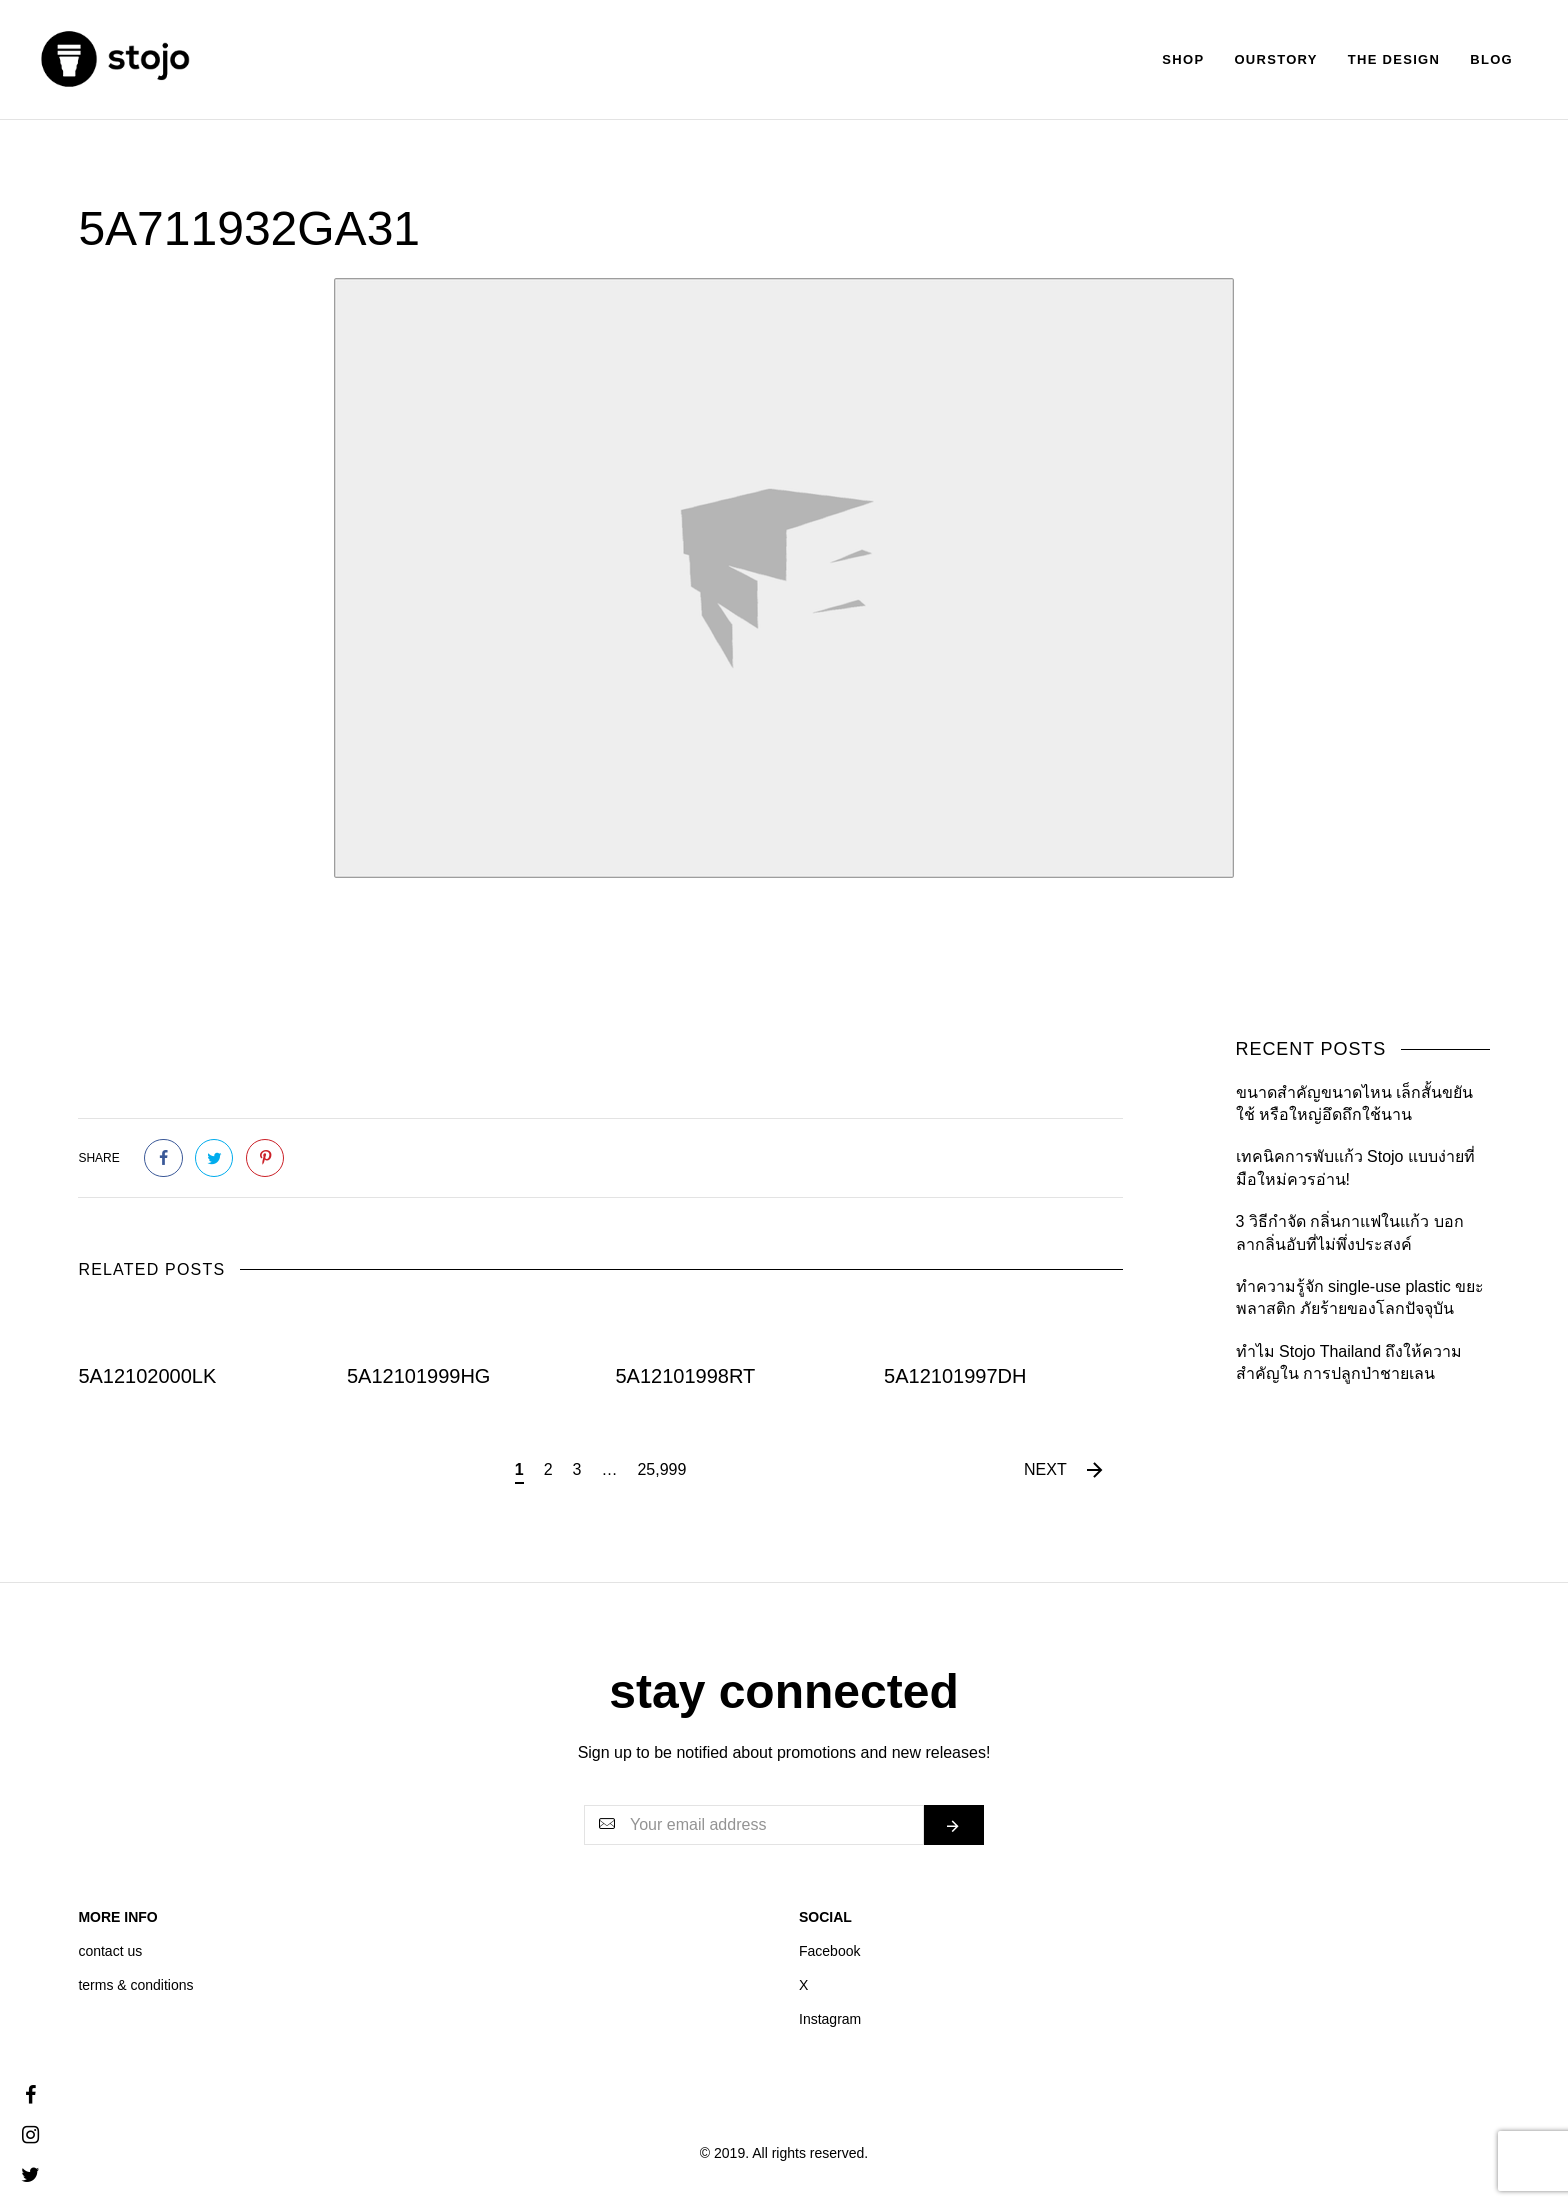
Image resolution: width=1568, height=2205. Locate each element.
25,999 (661, 1469)
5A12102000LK (147, 1376)
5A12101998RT (686, 1376)
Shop (1183, 59)
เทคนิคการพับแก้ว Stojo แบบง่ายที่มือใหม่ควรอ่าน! (1355, 1167)
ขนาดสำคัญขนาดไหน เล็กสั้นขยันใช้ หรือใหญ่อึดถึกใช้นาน (1354, 1103)
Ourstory (1275, 59)
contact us (110, 1951)
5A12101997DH (955, 1376)
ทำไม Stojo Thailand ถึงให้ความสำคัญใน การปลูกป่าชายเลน (1349, 1362)
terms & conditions (135, 1985)
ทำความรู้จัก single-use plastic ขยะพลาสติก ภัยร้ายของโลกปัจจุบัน (1360, 1297)
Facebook (829, 1951)
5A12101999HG (418, 1376)
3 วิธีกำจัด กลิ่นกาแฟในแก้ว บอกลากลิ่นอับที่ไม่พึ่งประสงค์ (1350, 1232)
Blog (1491, 59)
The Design (1394, 59)
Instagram (830, 2019)
